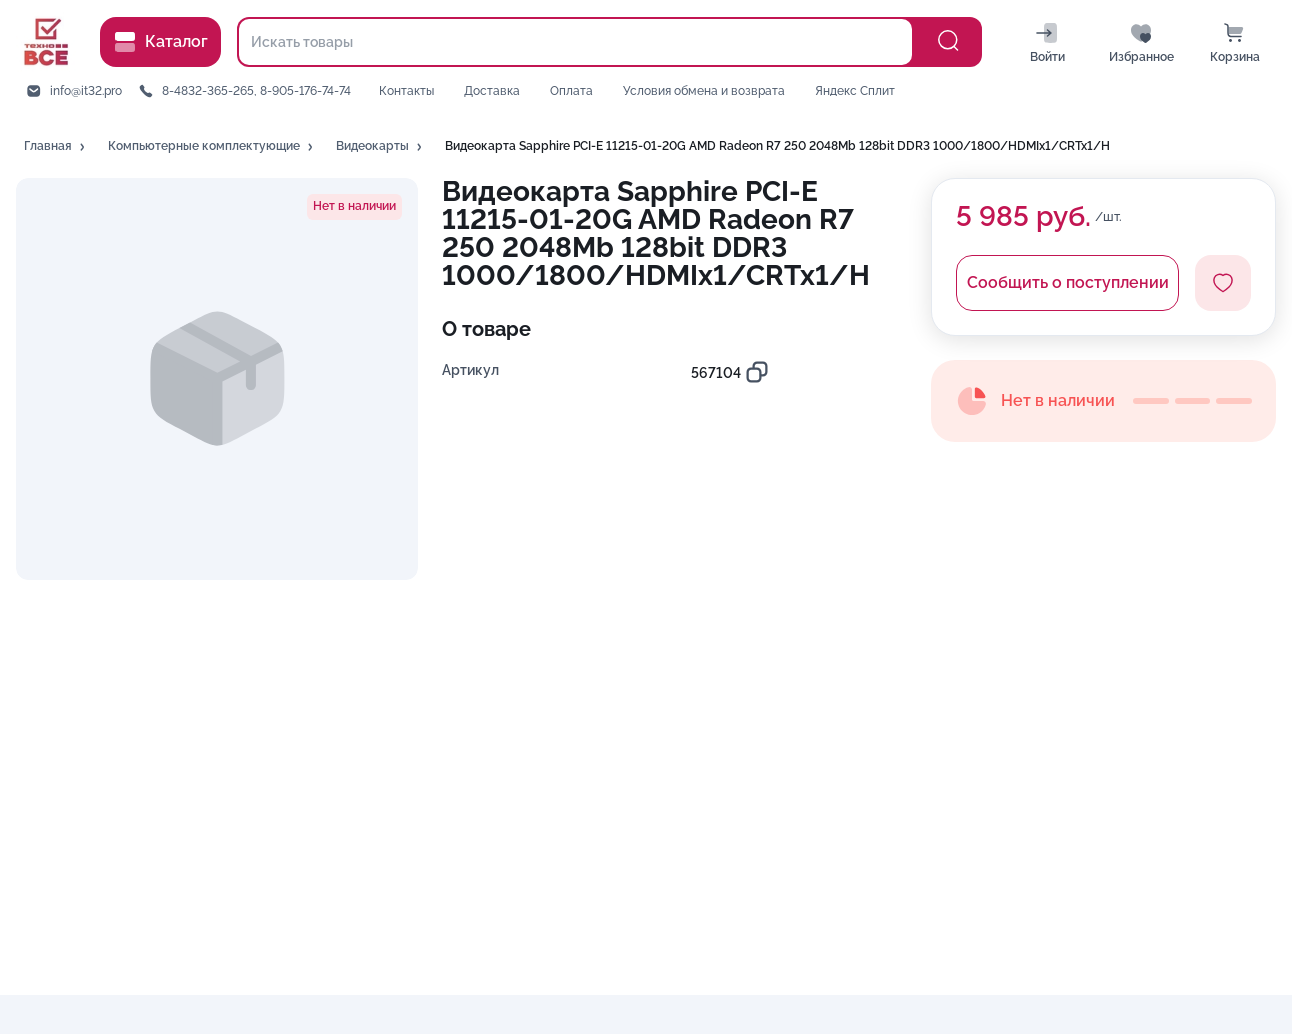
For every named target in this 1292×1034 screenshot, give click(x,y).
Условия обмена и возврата (704, 91)
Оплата (571, 91)
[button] (56, 147)
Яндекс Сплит (855, 91)
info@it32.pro (86, 91)
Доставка (492, 91)
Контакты (406, 91)
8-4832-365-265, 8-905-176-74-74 (256, 91)
